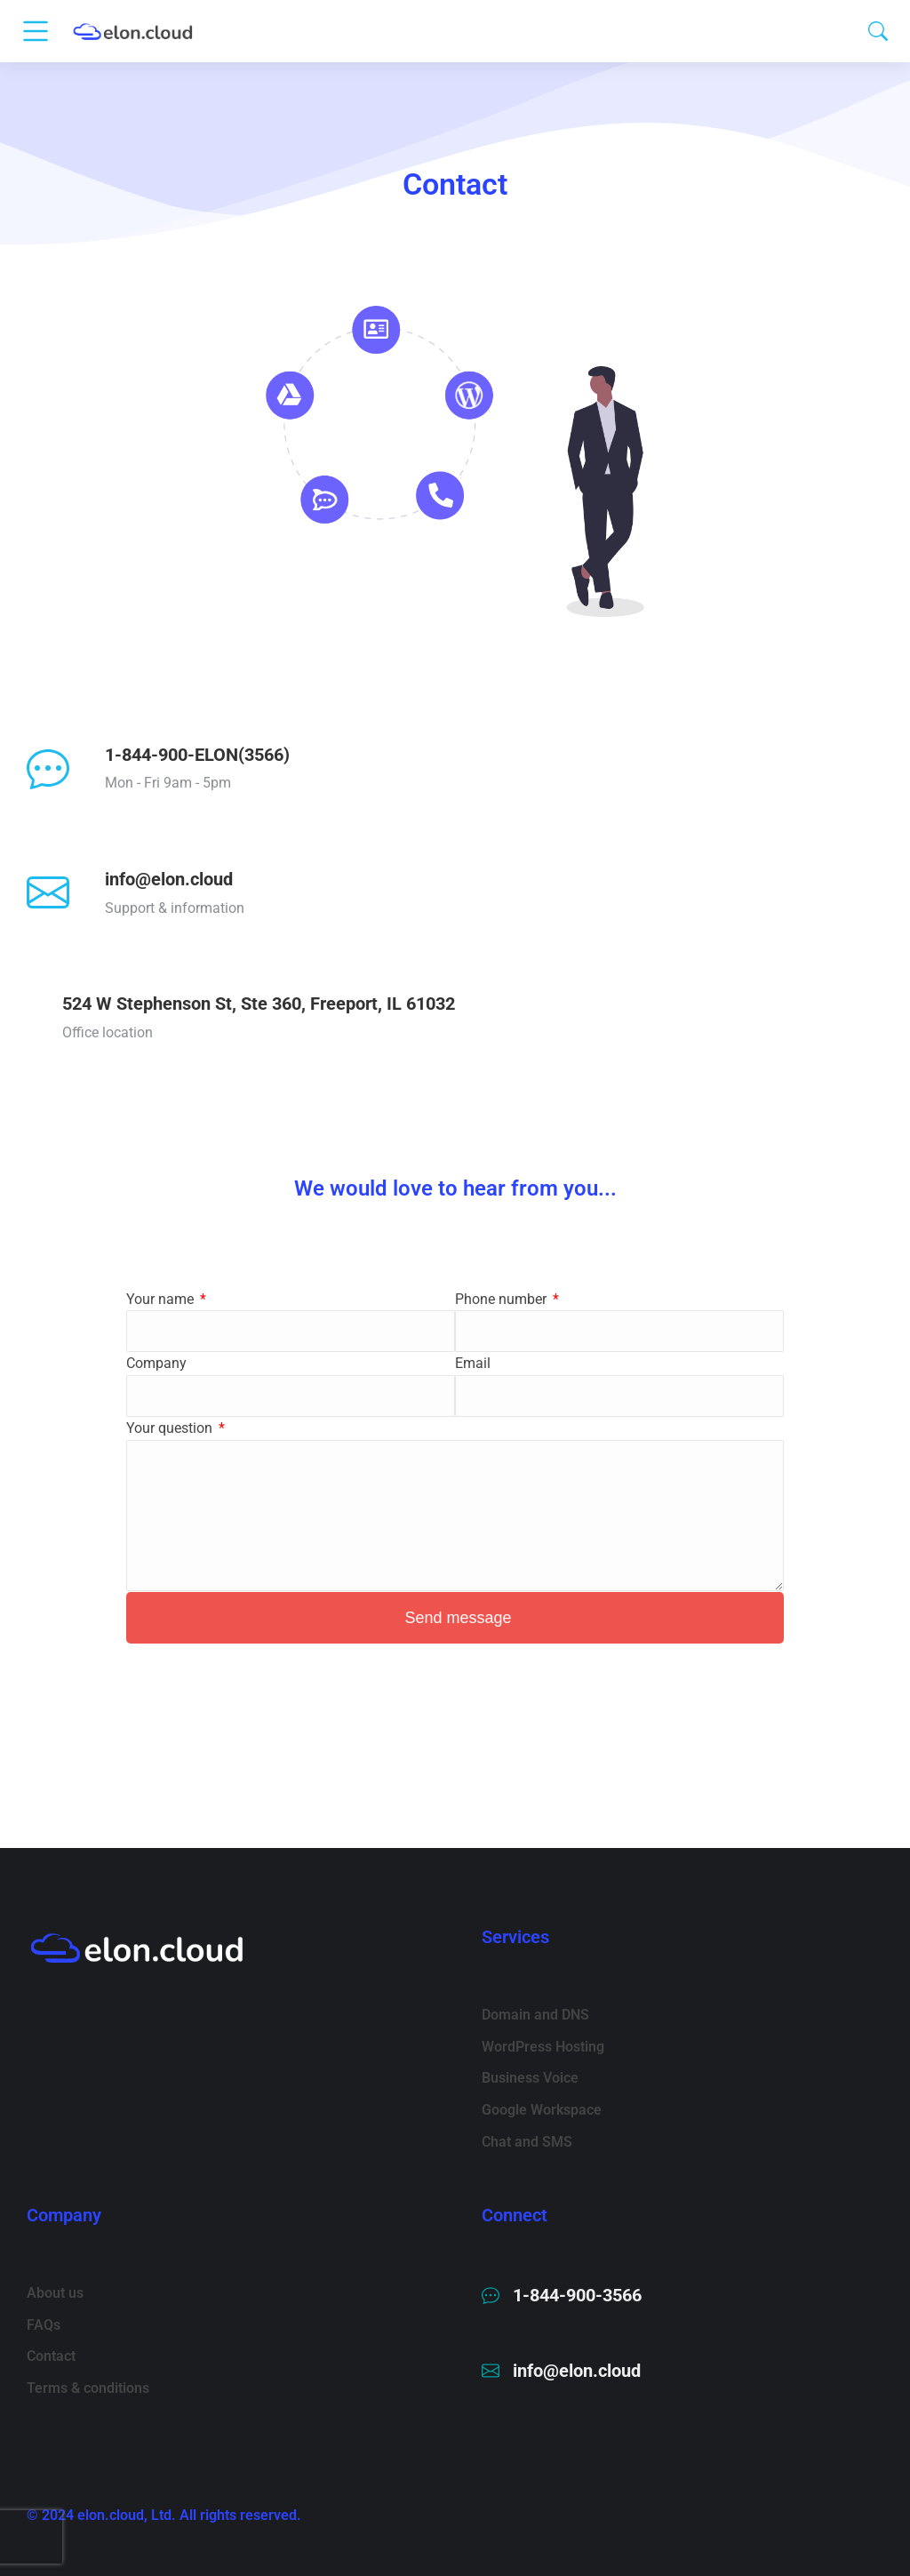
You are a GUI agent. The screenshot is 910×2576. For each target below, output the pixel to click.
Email (473, 1363)
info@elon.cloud (169, 879)
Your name (161, 1299)
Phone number (502, 1299)
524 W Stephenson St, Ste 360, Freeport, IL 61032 (258, 1003)
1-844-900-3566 (577, 2295)
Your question (171, 1428)
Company (156, 1363)
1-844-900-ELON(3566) (197, 754)
